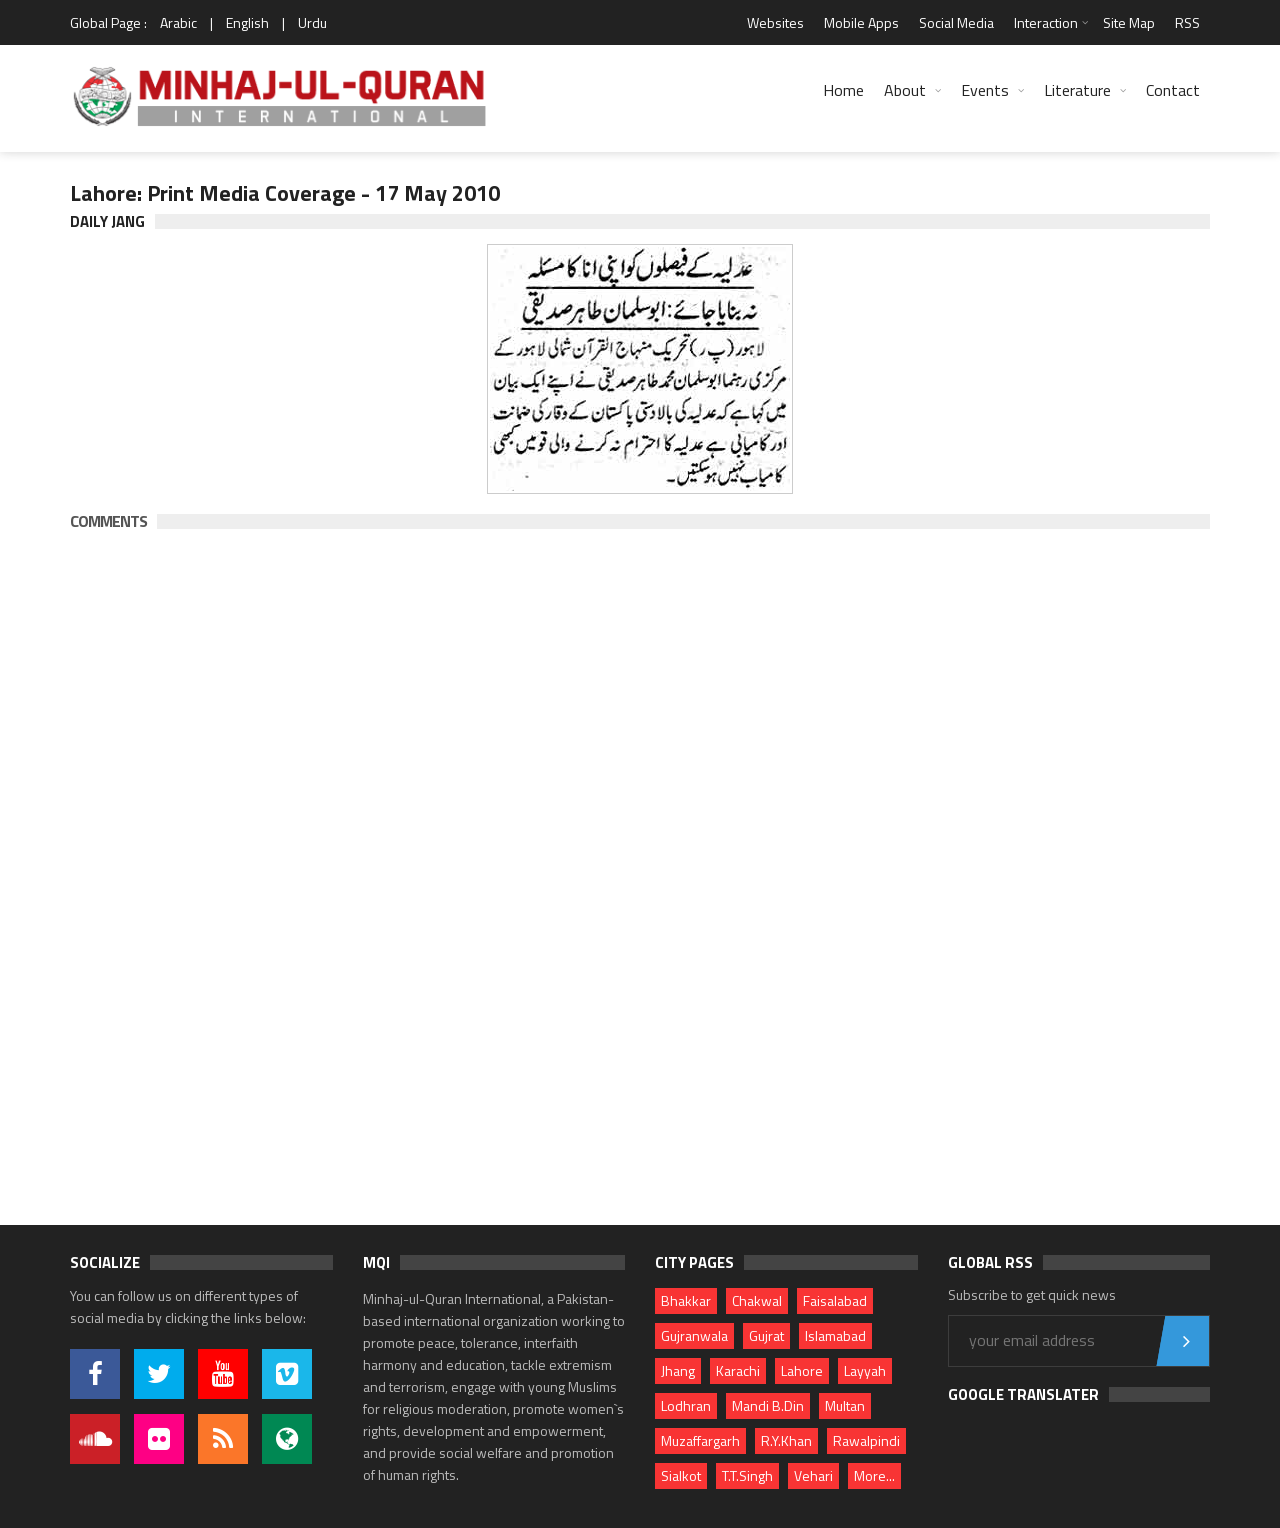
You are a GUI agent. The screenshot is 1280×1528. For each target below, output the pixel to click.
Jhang (678, 1370)
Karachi (738, 1370)
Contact (1173, 90)
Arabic (178, 22)
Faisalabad (835, 1300)
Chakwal (757, 1300)
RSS (1187, 22)
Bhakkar (686, 1300)
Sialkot (681, 1475)
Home (843, 90)
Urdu (312, 22)
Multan (845, 1405)
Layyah (865, 1370)
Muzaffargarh (700, 1440)
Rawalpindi (866, 1440)
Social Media (956, 22)
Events (985, 90)
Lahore (802, 1370)
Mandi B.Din (768, 1405)
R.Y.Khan (786, 1440)
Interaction (1046, 22)
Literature (1077, 90)
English (247, 22)
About (905, 90)
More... (874, 1475)
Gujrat (766, 1335)
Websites (775, 22)
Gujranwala (694, 1335)
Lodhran (686, 1405)
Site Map (1129, 22)
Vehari (813, 1475)
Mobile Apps (861, 22)
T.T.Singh (747, 1475)
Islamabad (835, 1335)
